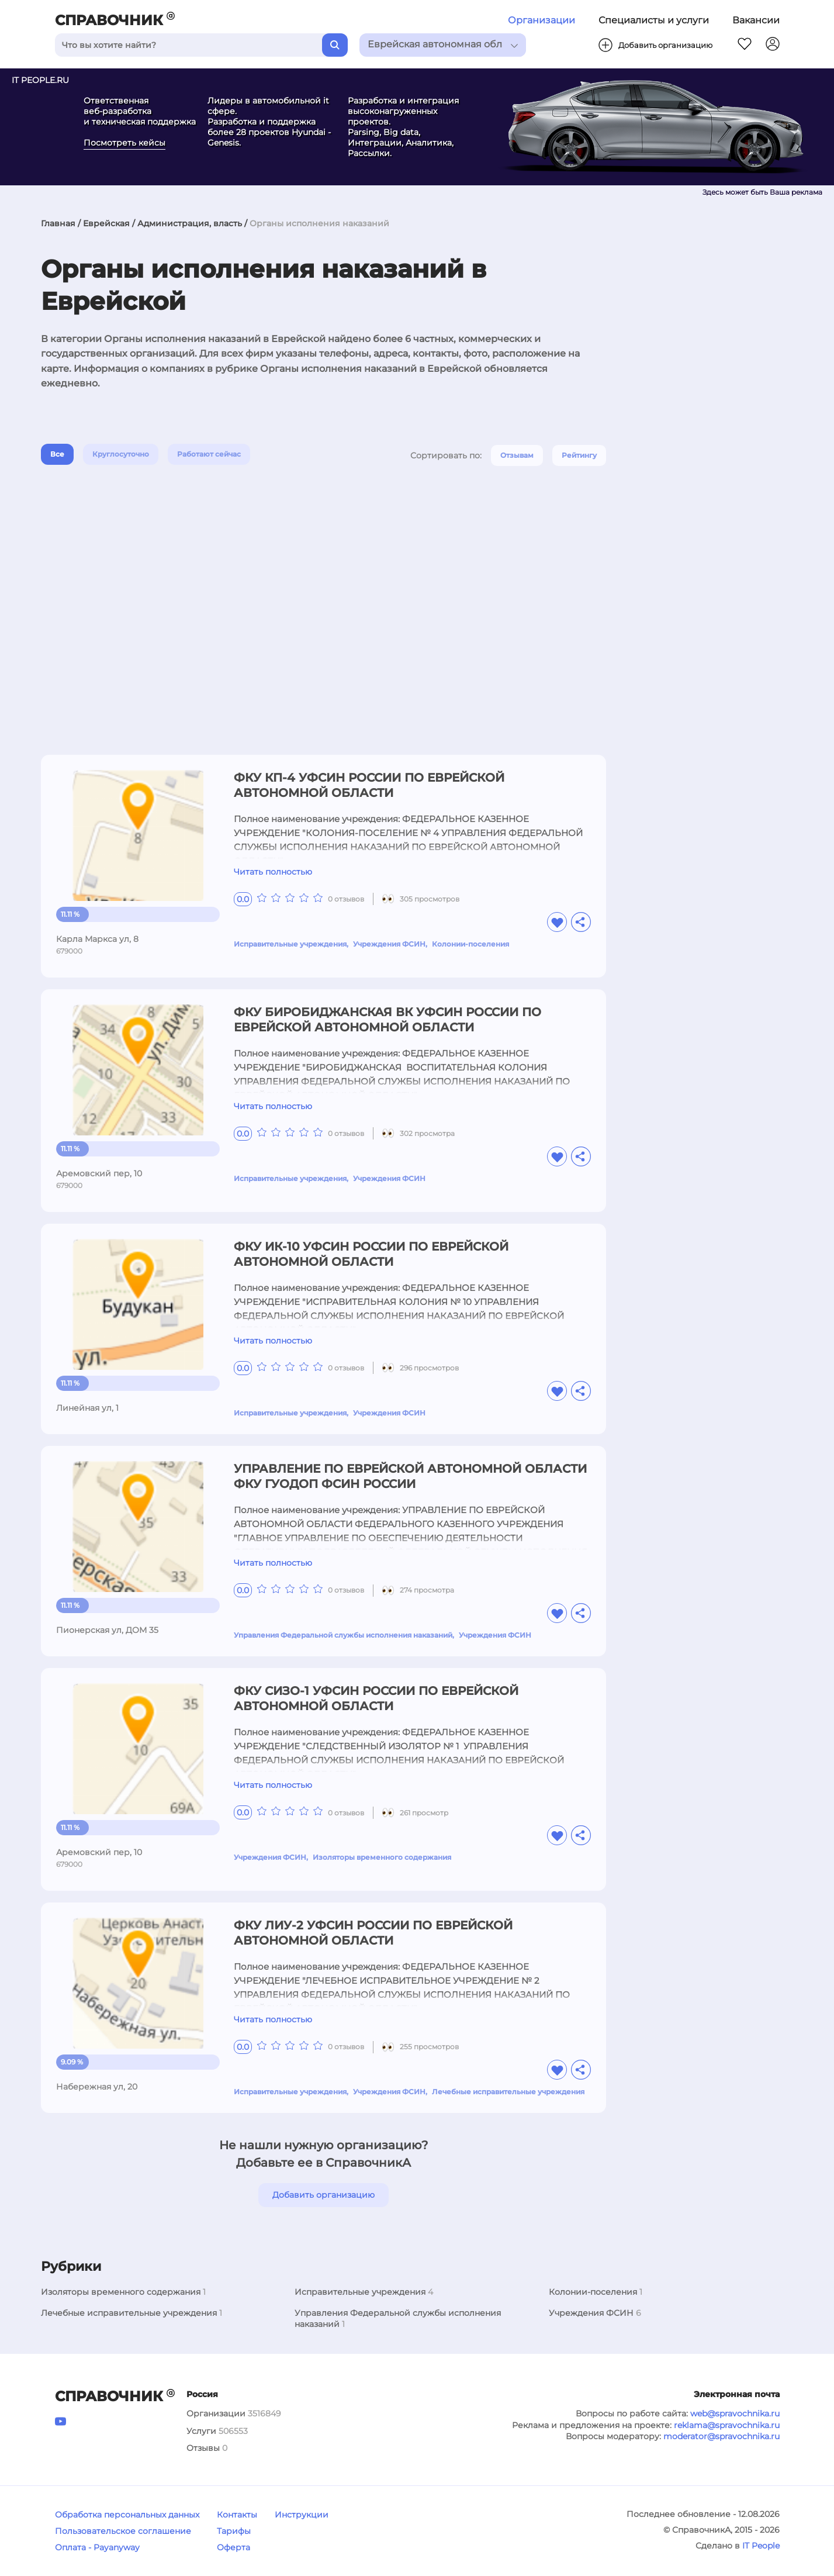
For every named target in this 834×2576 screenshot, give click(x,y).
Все (57, 454)
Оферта (233, 2547)
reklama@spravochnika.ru (727, 2425)
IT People (761, 2545)
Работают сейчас (209, 454)
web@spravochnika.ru (735, 2413)
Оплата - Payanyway (97, 2547)
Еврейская (106, 223)
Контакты (237, 2514)
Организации (541, 20)
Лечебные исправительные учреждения (508, 2091)
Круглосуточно (120, 454)
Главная (58, 223)
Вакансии (756, 20)
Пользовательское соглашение (123, 2531)
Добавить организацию (323, 2195)
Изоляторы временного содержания (382, 1857)
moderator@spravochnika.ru (721, 2436)
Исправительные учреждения (290, 944)
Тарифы (234, 2531)
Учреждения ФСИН (389, 944)
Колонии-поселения (470, 944)
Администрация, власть (189, 223)
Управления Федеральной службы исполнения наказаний (343, 1635)
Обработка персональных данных (127, 2514)
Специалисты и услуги (653, 20)
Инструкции (301, 2514)
